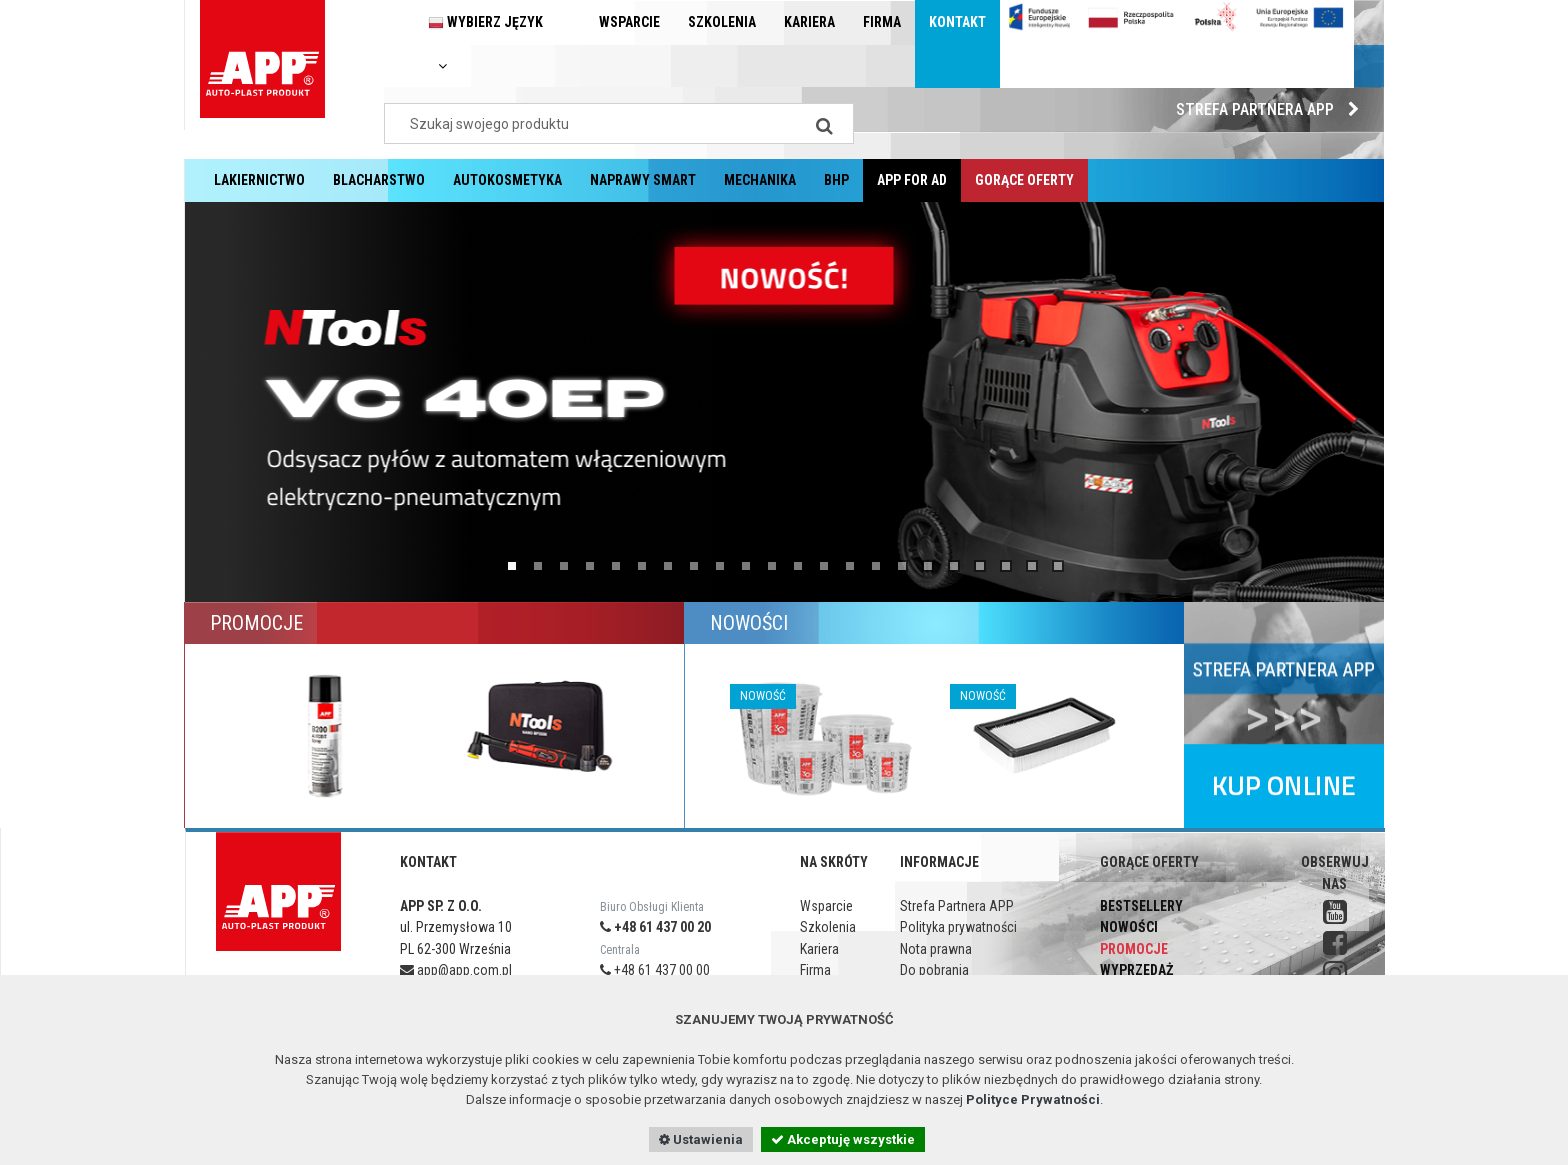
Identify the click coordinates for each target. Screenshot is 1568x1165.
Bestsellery (1141, 906)
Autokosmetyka (507, 180)
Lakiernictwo (259, 180)
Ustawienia (701, 1139)
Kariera (809, 22)
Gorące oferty (1024, 180)
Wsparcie (629, 22)
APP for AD (912, 180)
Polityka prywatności (958, 927)
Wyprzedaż (1136, 970)
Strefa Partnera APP (1272, 109)
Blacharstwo (379, 180)
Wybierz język (485, 43)
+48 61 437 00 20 (655, 927)
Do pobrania (934, 970)
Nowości (1129, 927)
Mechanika (760, 180)
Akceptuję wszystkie (843, 1139)
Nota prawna (936, 949)
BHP (836, 180)
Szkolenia (722, 22)
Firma (882, 22)
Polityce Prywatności (1033, 1099)
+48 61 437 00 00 (655, 970)
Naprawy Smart (643, 180)
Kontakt (957, 22)
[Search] (824, 123)
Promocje (1134, 949)
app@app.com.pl (456, 970)
